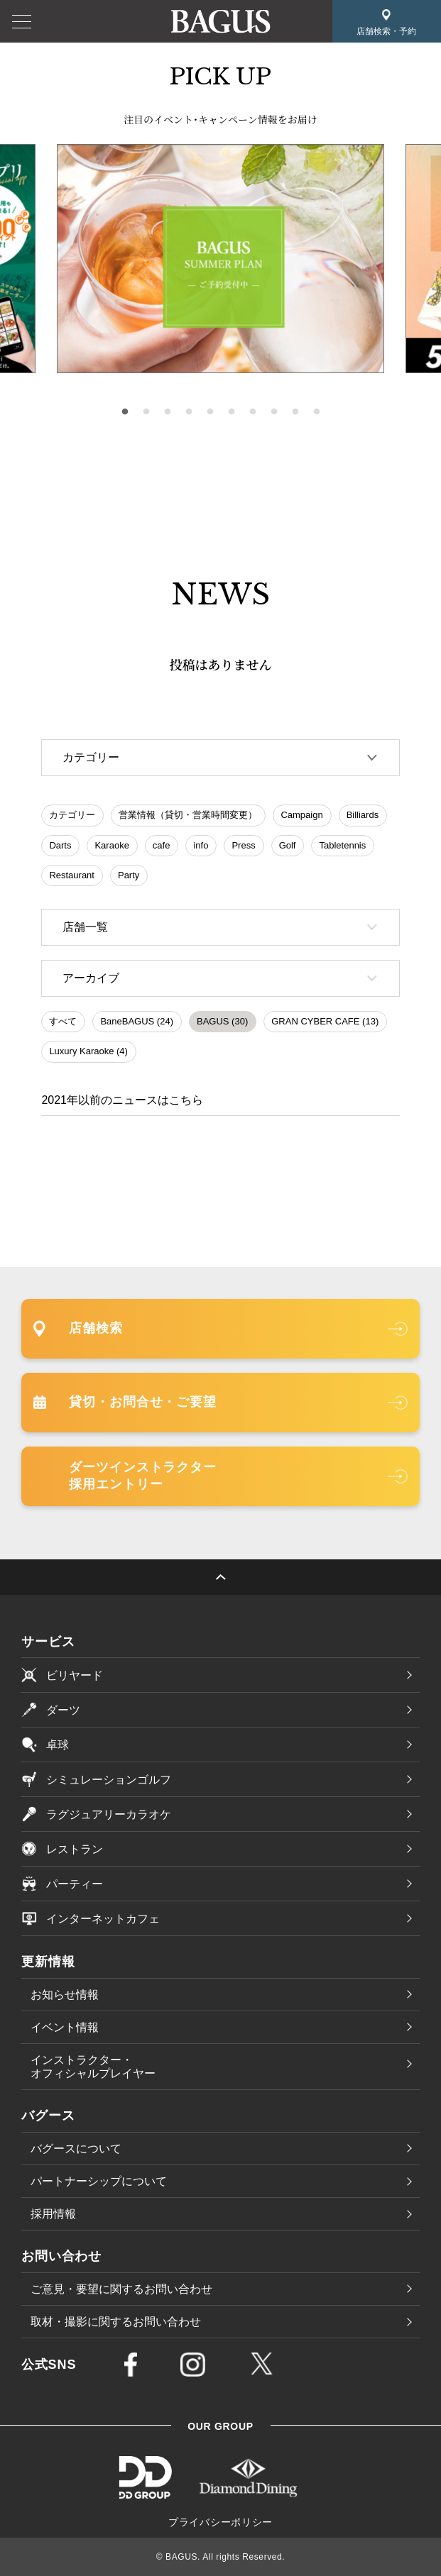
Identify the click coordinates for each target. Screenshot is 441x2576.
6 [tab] (231, 412)
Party (128, 875)
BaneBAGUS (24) (136, 1021)
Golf (287, 845)
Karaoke (111, 845)
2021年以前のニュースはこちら (122, 1100)
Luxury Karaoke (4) (88, 1051)
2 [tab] (146, 412)
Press (243, 845)
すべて (63, 1021)
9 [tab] (295, 412)
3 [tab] (167, 412)
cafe (161, 845)
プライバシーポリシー (220, 2522)
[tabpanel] (220, 258)
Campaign (301, 814)
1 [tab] (125, 412)
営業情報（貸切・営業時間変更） (188, 814)
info (200, 845)
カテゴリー (72, 814)
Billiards (363, 814)
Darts (60, 845)
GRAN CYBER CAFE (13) (325, 1021)
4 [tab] (189, 412)
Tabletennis (342, 845)
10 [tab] (317, 412)
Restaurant (71, 875)
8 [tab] (274, 412)
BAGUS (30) (222, 1021)
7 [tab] (253, 412)
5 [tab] (210, 412)
